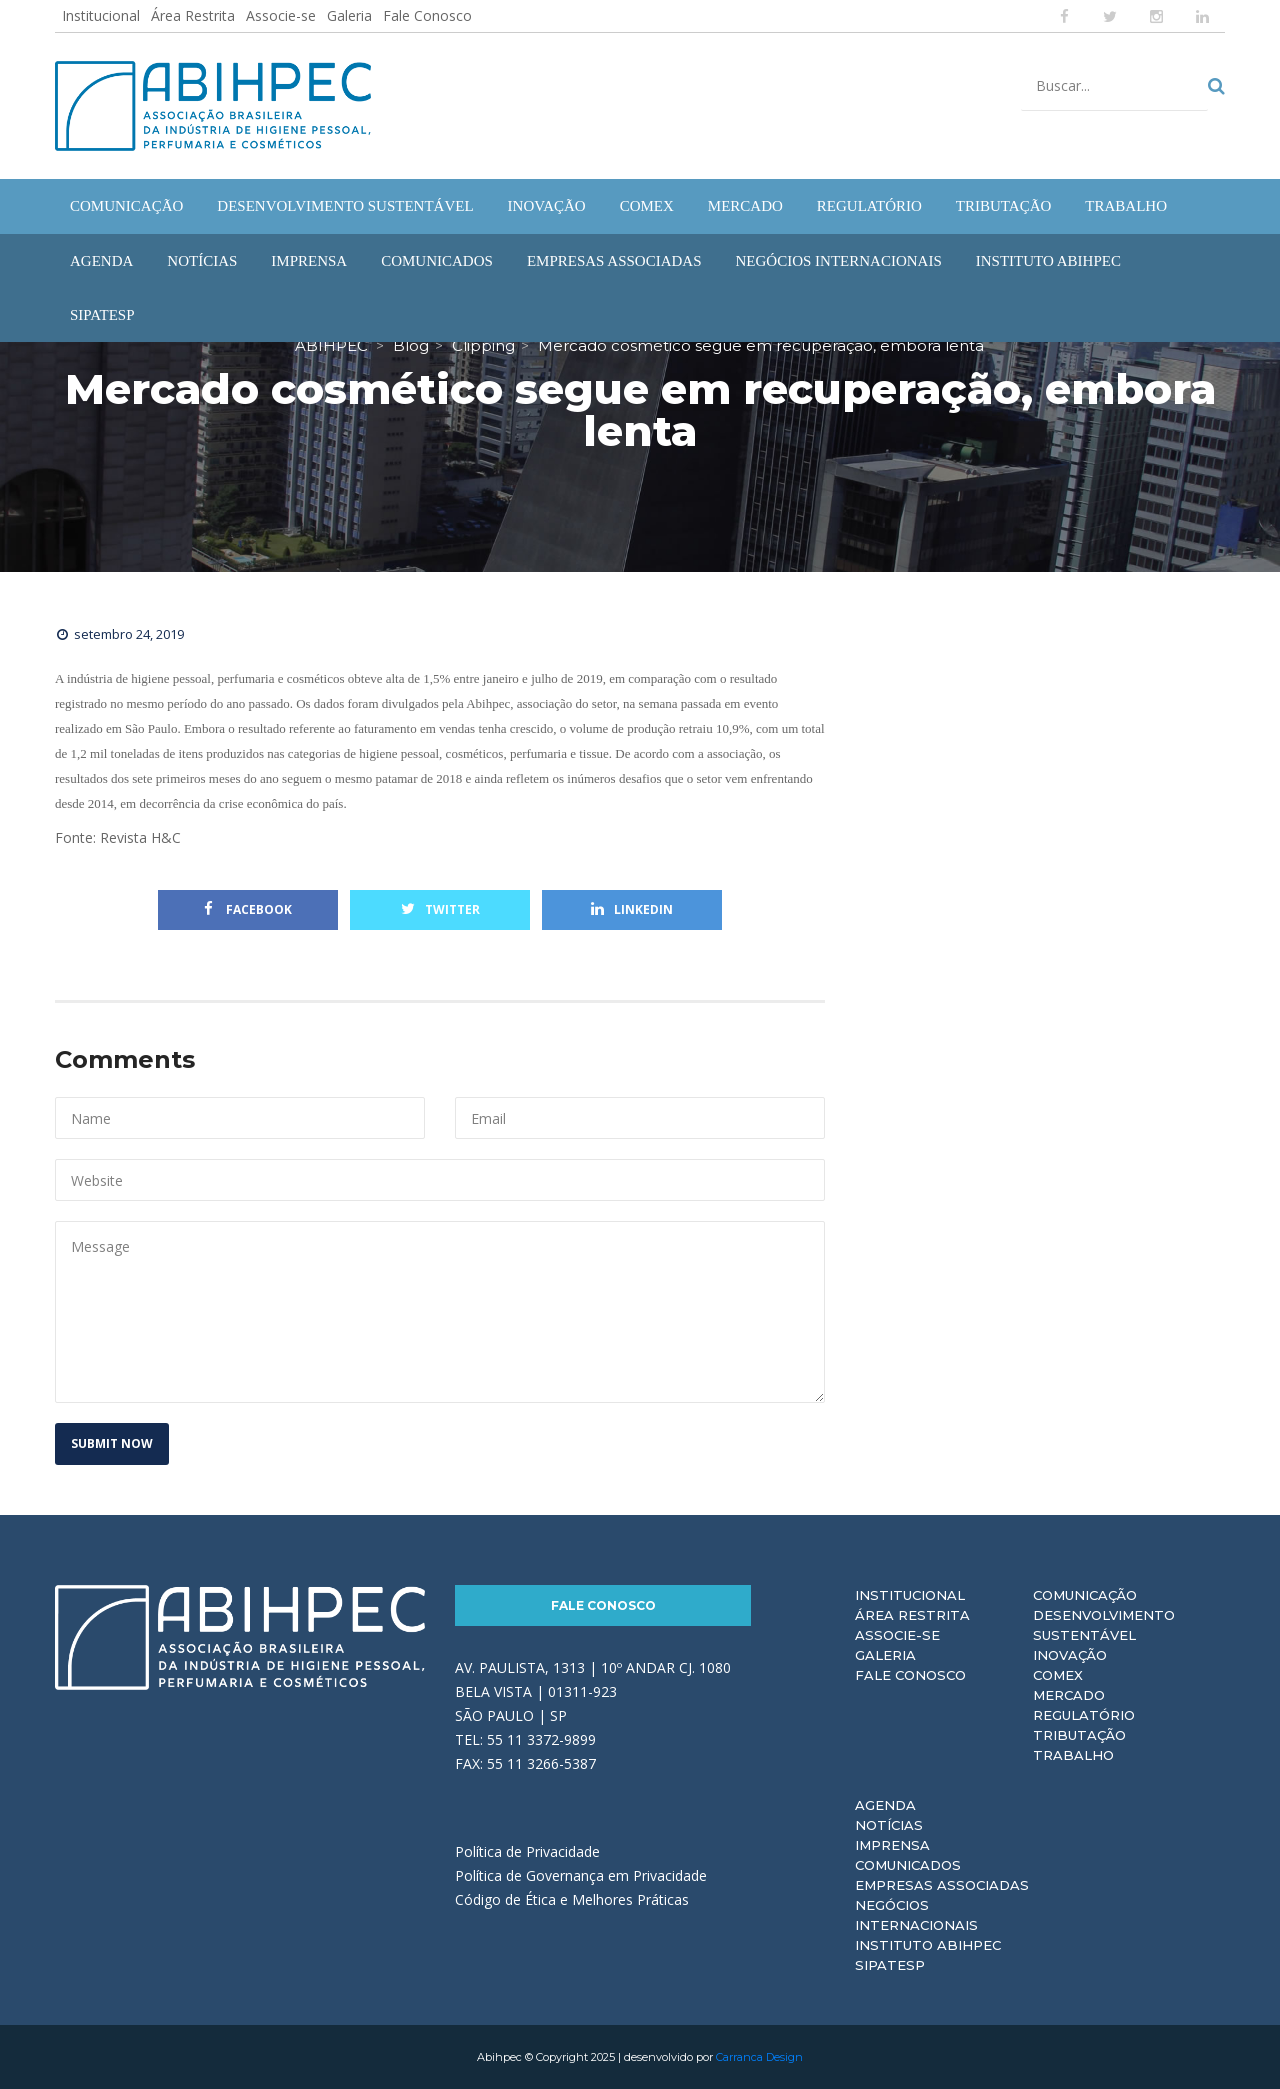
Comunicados (908, 1865)
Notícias (889, 1825)
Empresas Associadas (942, 1885)
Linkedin (632, 909)
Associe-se (281, 15)
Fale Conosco (427, 15)
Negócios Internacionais (916, 1915)
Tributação (1079, 1735)
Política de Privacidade (527, 1851)
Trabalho (1073, 1755)
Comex (1058, 1675)
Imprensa (892, 1845)
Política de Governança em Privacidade (581, 1875)
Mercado (1069, 1695)
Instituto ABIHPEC (928, 1945)
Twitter (440, 909)
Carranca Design (759, 2057)
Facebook (248, 909)
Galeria (349, 15)
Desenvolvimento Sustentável (1104, 1625)
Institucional (101, 15)
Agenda (885, 1805)
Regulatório (1084, 1715)
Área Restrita (193, 15)
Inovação (1070, 1655)
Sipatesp (890, 1965)
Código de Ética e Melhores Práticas (572, 1899)
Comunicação (1085, 1595)
